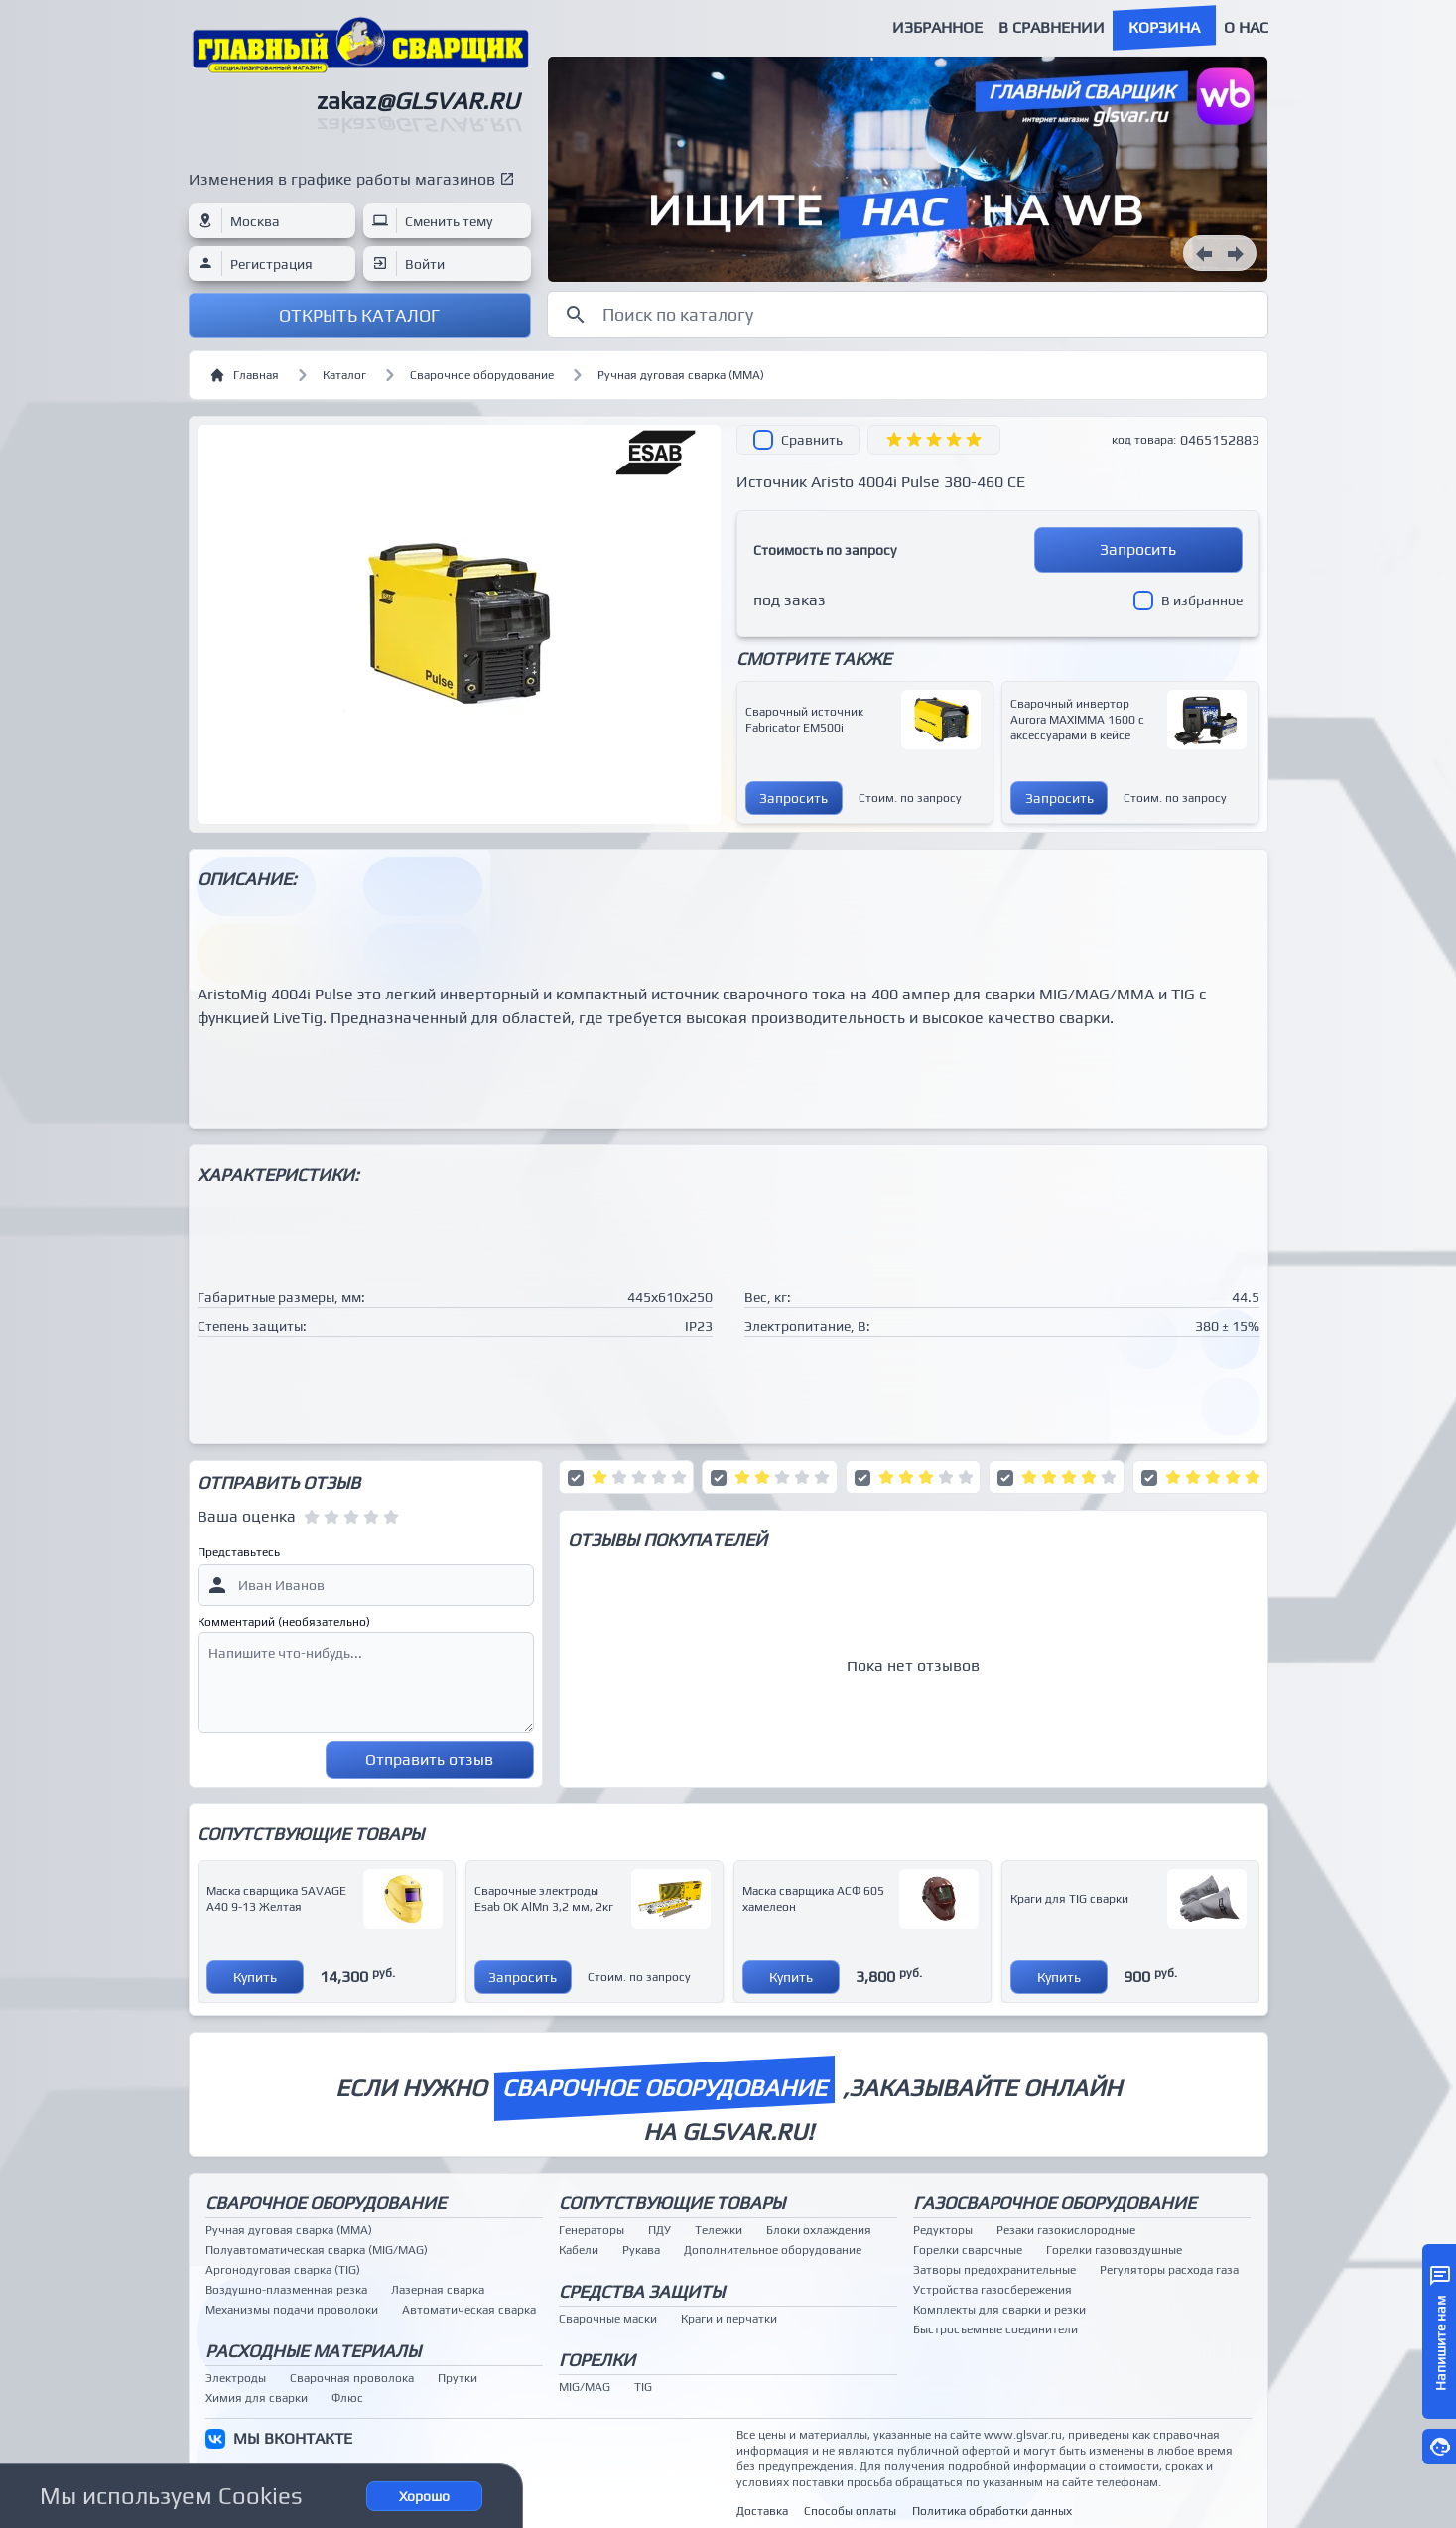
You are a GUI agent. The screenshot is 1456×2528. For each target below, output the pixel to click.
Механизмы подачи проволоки (291, 2310)
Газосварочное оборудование (1054, 2203)
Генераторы (591, 2230)
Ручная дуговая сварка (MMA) (680, 375)
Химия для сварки (256, 2398)
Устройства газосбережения (992, 2290)
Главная (244, 375)
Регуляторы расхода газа (1169, 2270)
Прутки (457, 2378)
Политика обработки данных (992, 2511)
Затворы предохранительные (994, 2270)
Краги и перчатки (729, 2319)
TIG (643, 2387)
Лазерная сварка (437, 2290)
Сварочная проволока (352, 2378)
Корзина (1164, 27)
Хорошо (424, 2496)
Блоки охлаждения (818, 2230)
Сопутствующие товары (672, 2203)
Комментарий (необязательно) (284, 1622)
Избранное (937, 27)
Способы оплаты (850, 2511)
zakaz (418, 100)
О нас (1246, 27)
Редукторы (943, 2230)
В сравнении (1051, 27)
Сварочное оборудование (482, 375)
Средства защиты (642, 2291)
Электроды (235, 2378)
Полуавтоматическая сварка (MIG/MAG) (316, 2250)
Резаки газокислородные (1065, 2230)
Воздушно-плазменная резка (286, 2290)
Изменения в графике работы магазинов (342, 179)
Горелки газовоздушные (1114, 2250)
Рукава (641, 2250)
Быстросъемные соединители (995, 2329)
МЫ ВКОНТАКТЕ (292, 2438)
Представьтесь (239, 1552)
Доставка (762, 2511)
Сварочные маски (608, 2319)
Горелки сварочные (967, 2250)
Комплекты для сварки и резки (999, 2310)
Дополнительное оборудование (772, 2250)
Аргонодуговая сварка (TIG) (282, 2270)
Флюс (347, 2398)
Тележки (718, 2230)
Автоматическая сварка (469, 2310)
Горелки (597, 2359)
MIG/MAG (584, 2387)
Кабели (578, 2250)
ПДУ (659, 2230)
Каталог (344, 375)
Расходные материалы (313, 2350)
